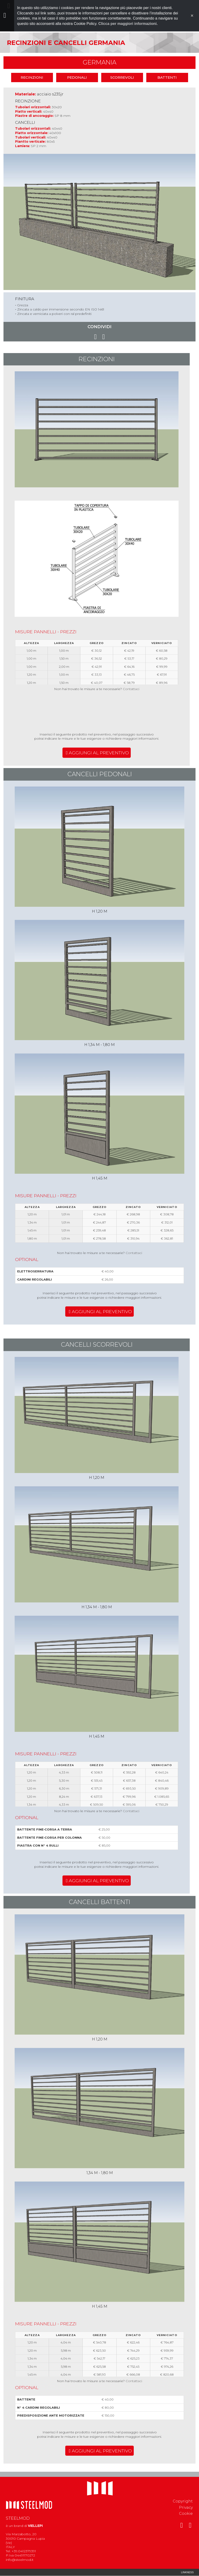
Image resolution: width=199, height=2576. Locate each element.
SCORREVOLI (122, 77)
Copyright (183, 2501)
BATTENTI (167, 77)
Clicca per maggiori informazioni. (128, 23)
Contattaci (131, 689)
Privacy (186, 2507)
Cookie (186, 2513)
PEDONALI (77, 77)
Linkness (187, 2572)
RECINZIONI (32, 77)
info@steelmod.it (19, 2560)
